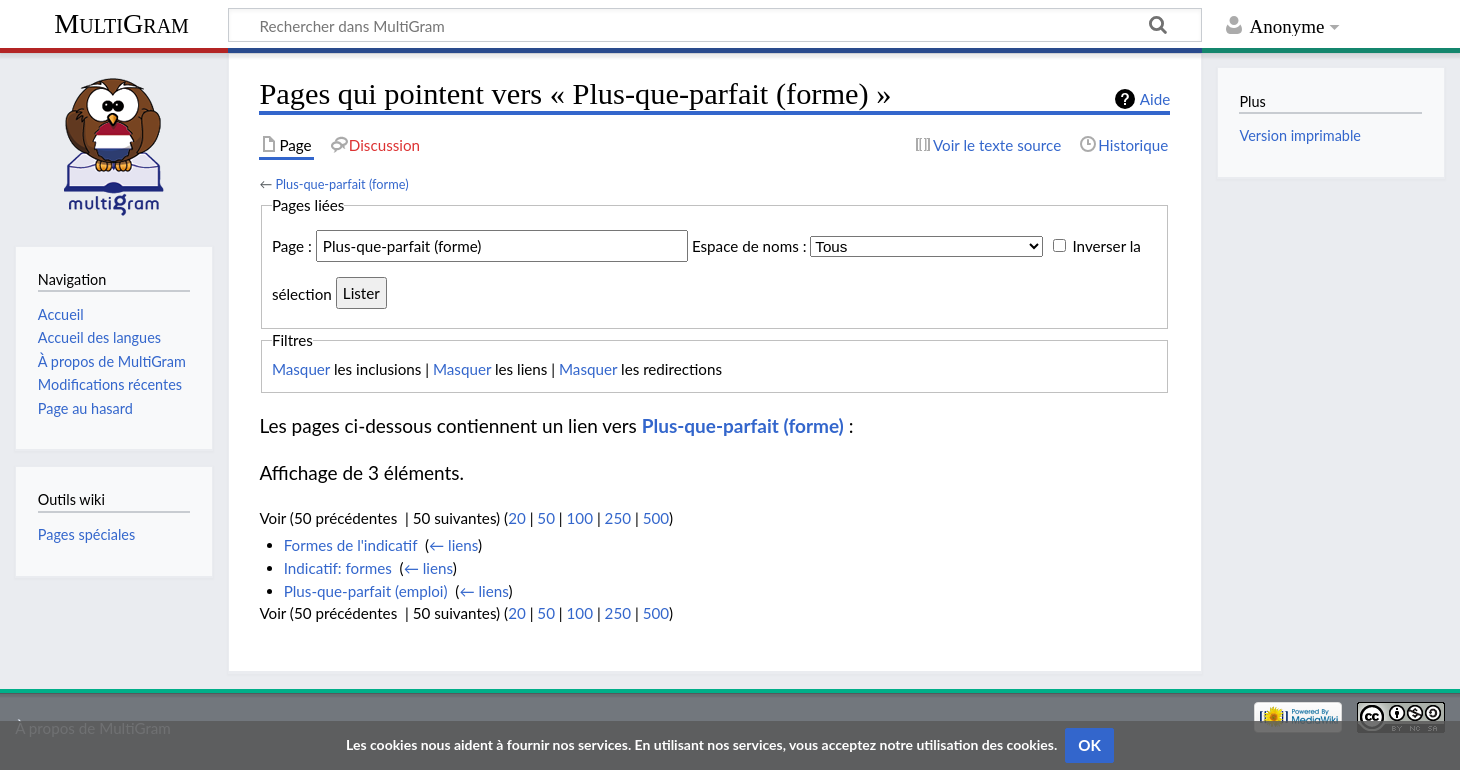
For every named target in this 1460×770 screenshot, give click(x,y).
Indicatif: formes (338, 568)
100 (580, 518)
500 (656, 518)
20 (517, 518)
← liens (453, 545)
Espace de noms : (749, 246)
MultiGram (121, 23)
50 (546, 518)
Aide (1155, 99)
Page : (292, 246)
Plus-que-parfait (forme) (341, 184)
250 (618, 518)
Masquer (301, 369)
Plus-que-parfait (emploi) (366, 591)
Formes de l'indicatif (351, 545)
